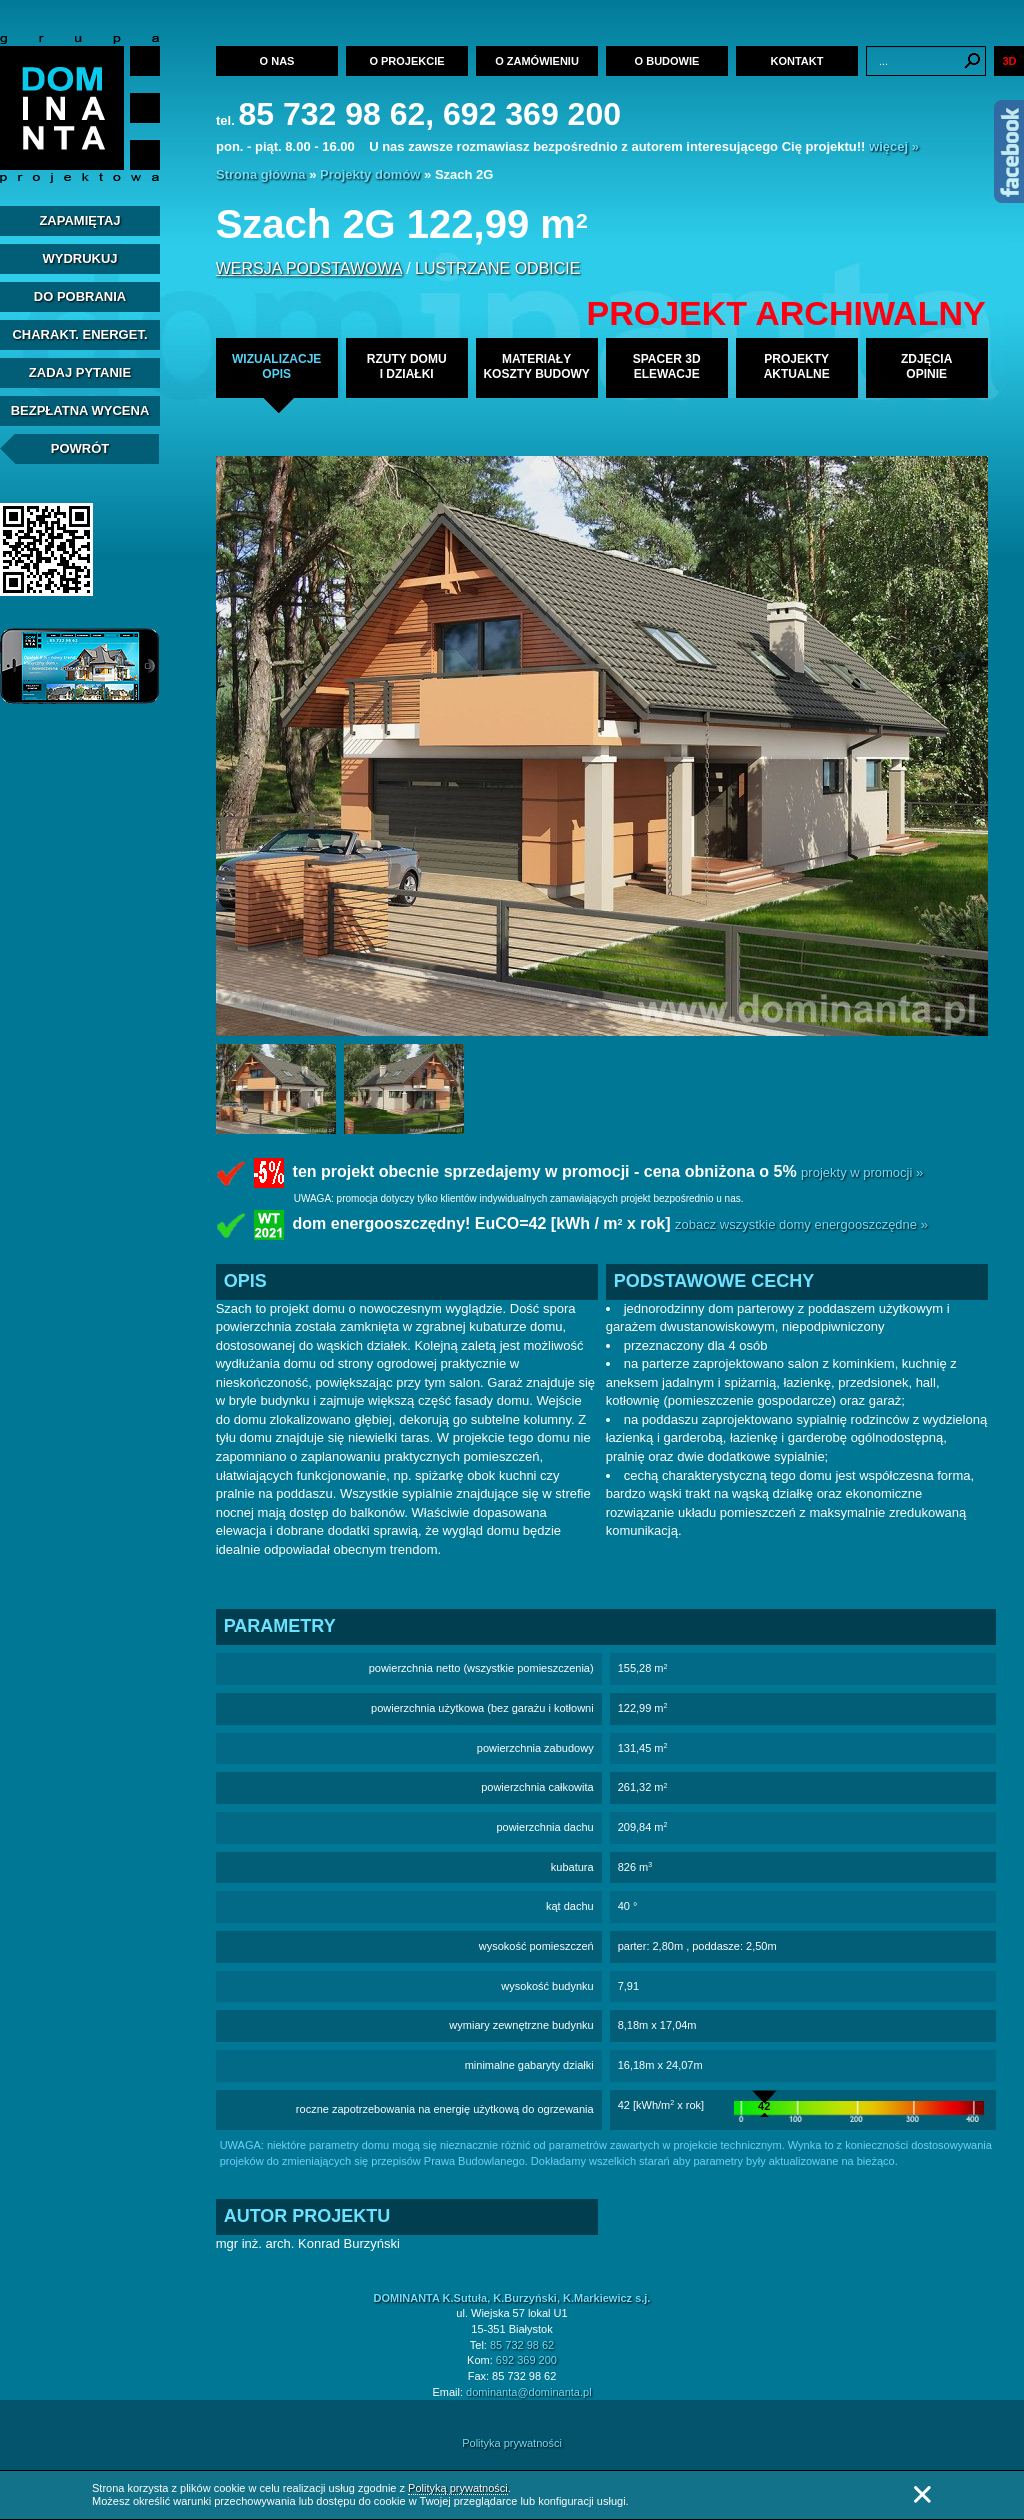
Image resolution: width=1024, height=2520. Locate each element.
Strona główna (261, 174)
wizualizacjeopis (276, 366)
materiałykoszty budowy (536, 366)
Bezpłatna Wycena (80, 410)
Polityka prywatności (512, 2443)
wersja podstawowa (309, 268)
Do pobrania (80, 296)
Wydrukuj (79, 258)
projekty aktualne (797, 366)
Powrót (80, 448)
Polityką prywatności (458, 2488)
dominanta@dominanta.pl (529, 2392)
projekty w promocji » (862, 1172)
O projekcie (406, 61)
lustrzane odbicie (497, 268)
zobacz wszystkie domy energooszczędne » (801, 1224)
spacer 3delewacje (667, 366)
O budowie (667, 61)
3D (1009, 61)
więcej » (894, 146)
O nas (277, 61)
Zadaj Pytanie (80, 372)
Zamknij (922, 2494)
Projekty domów (370, 174)
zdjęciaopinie (926, 366)
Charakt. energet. (79, 334)
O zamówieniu (537, 61)
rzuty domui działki (407, 366)
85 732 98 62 (522, 2345)
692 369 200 (526, 2360)
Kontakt (797, 61)
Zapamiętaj (79, 220)
